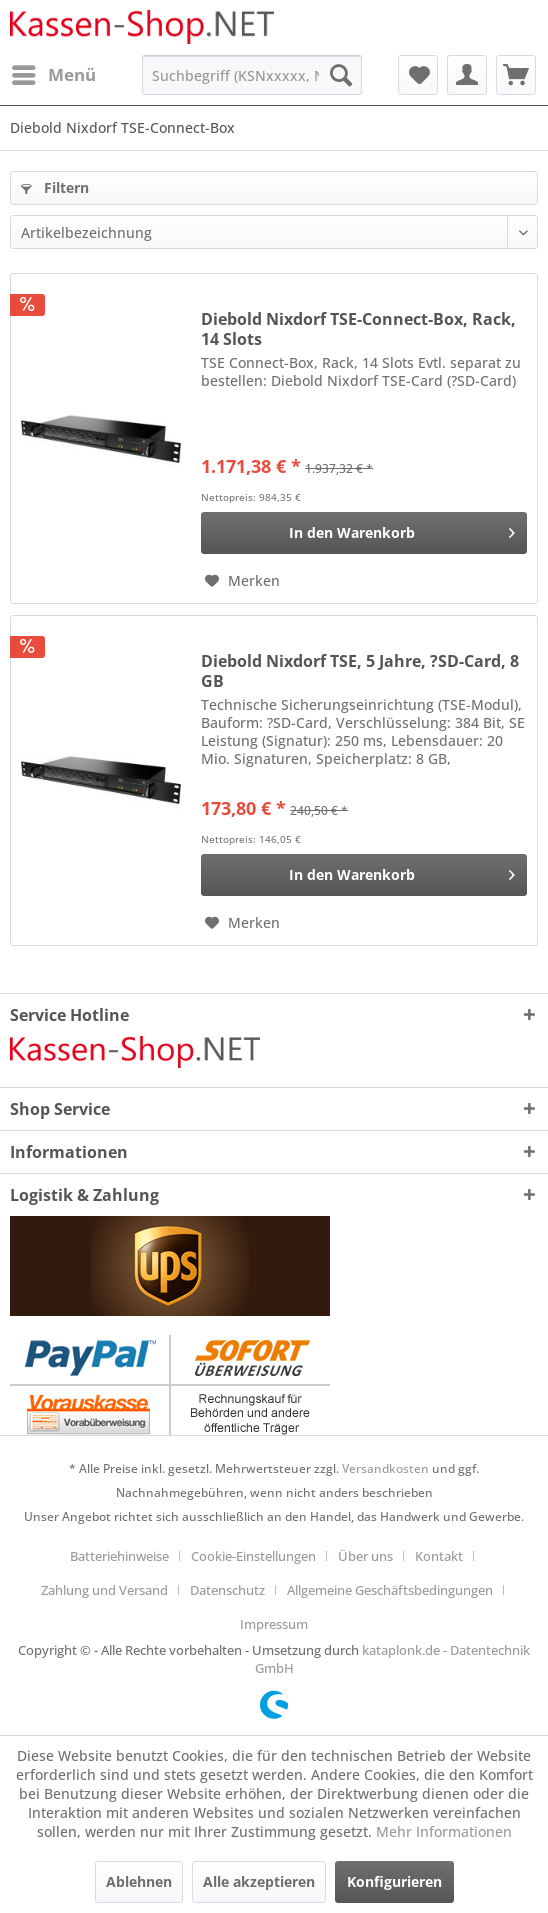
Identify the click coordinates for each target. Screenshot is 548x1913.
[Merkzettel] (418, 75)
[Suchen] (341, 75)
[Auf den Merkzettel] (242, 581)
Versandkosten (385, 1468)
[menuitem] (53, 75)
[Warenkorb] (516, 75)
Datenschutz (227, 1590)
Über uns (365, 1556)
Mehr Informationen (444, 1831)
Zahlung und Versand (104, 1590)
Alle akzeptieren (259, 1881)
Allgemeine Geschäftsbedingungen (390, 1590)
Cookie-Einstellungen (253, 1556)
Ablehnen (139, 1881)
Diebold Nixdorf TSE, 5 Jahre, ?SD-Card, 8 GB (360, 671)
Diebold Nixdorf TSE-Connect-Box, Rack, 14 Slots (358, 329)
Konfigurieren (394, 1881)
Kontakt (439, 1556)
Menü (54, 72)
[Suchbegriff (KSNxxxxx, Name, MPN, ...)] (251, 75)
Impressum (274, 1624)
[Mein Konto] (467, 75)
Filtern (55, 187)
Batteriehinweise (119, 1556)
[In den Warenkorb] (364, 533)
